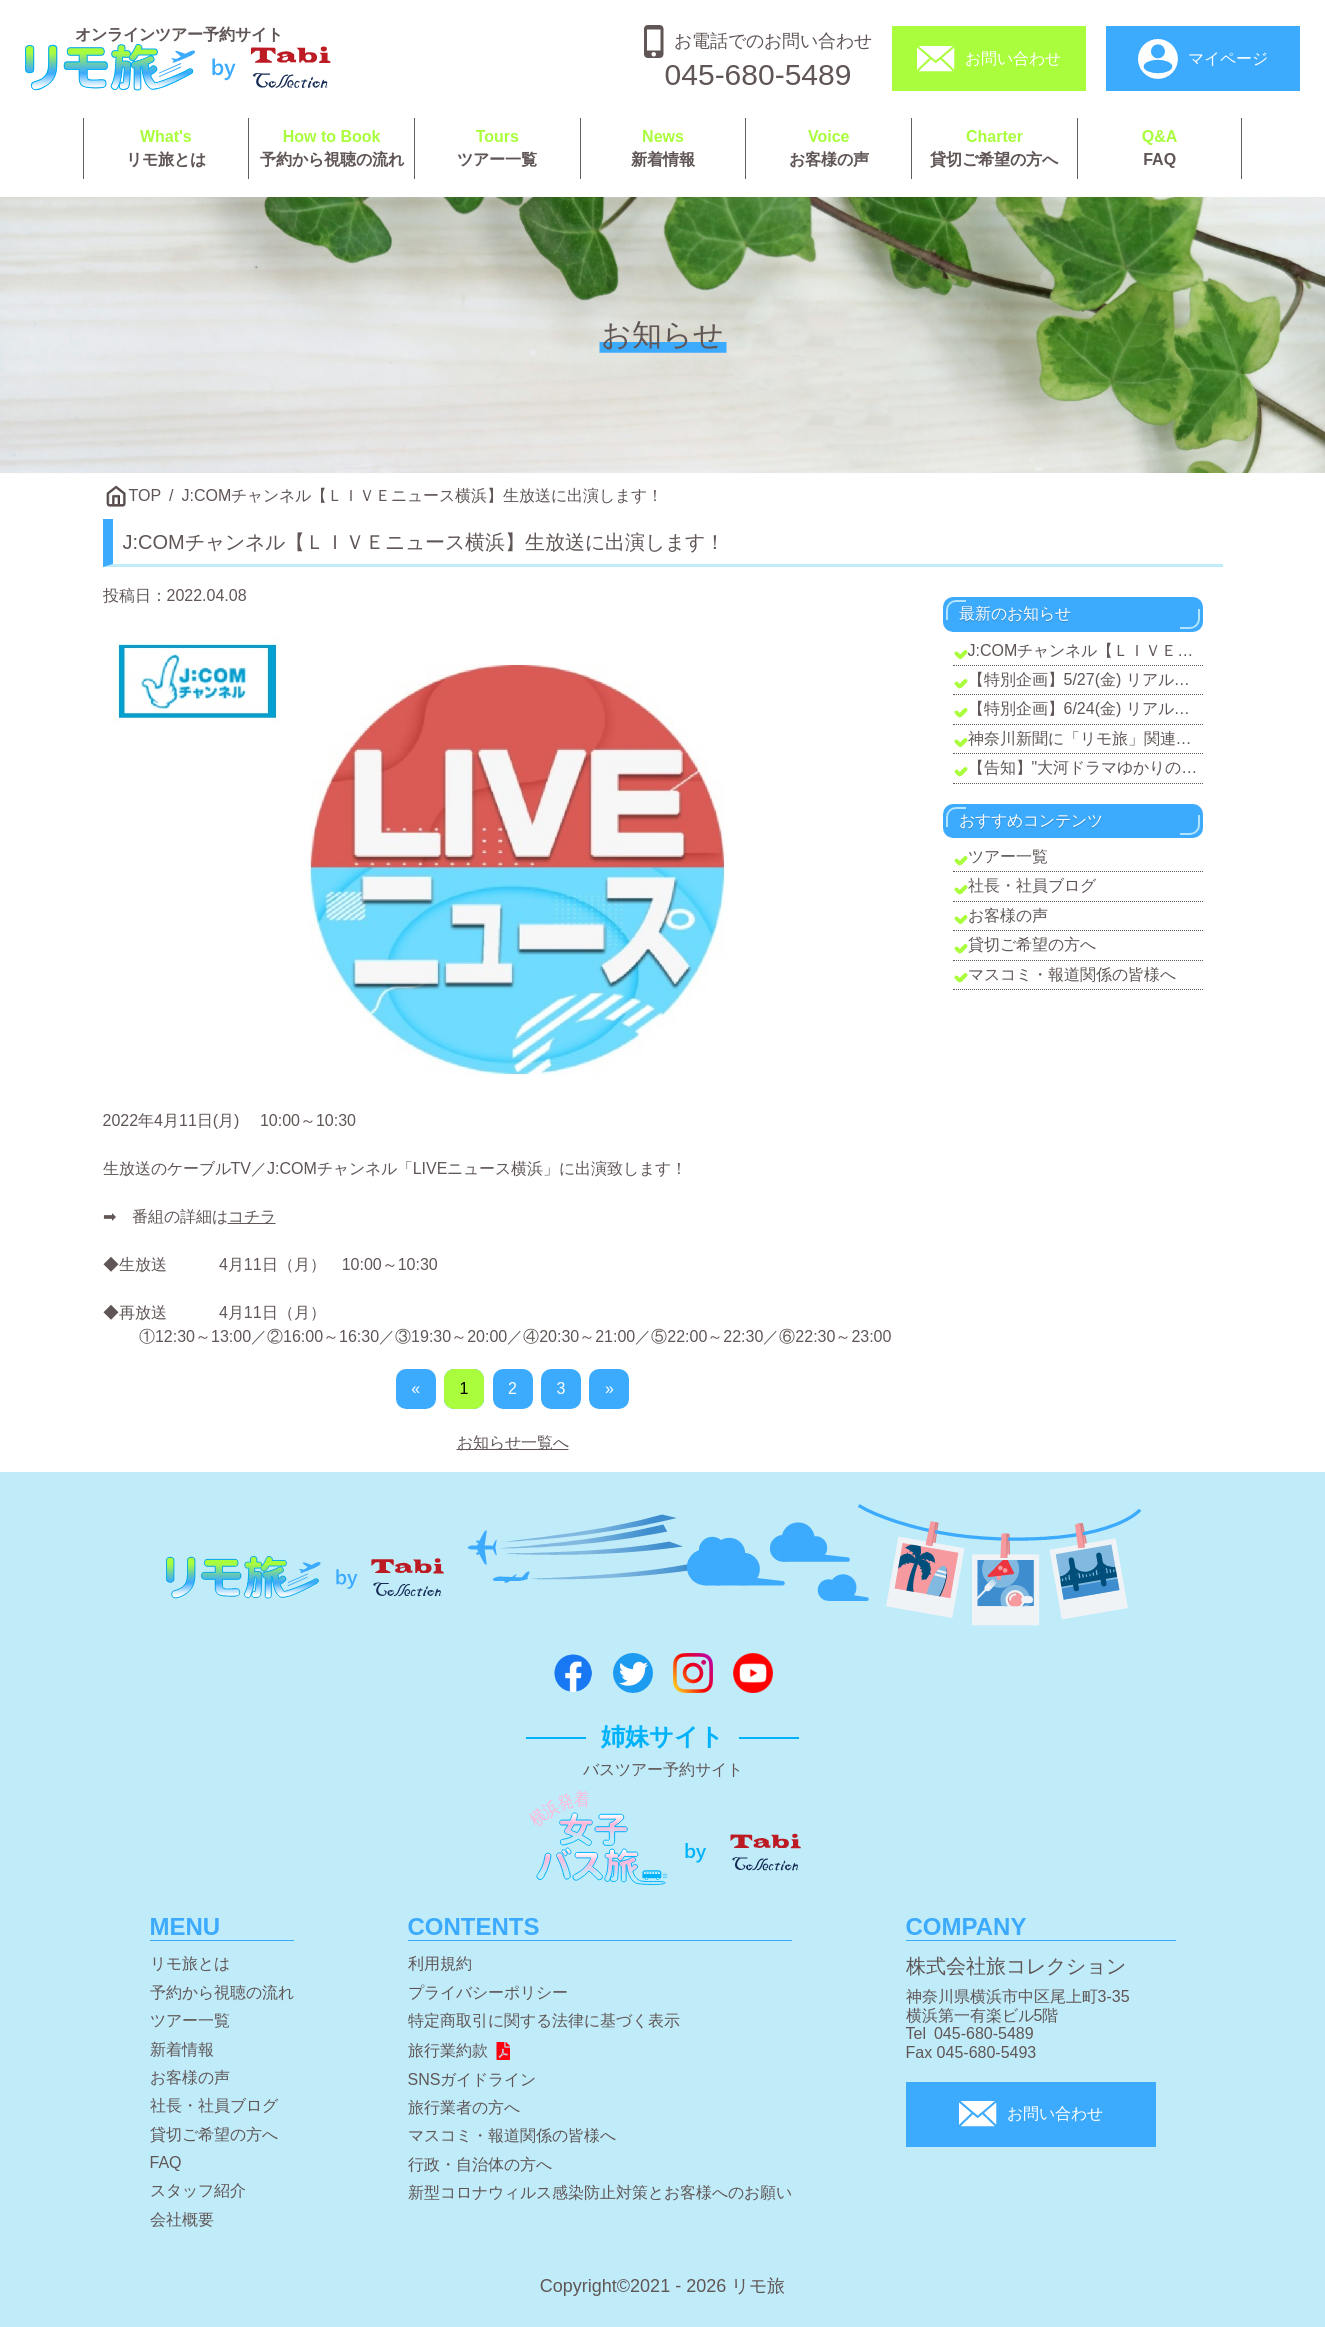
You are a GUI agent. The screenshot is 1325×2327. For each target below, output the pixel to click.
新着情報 (663, 148)
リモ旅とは (166, 148)
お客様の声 (828, 148)
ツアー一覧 (497, 148)
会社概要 (182, 2219)
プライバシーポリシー (488, 1992)
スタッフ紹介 (198, 2190)
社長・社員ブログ (1032, 885)
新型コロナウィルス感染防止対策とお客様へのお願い (600, 2192)
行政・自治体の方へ (480, 2164)
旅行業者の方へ (464, 2107)
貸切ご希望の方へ (994, 148)
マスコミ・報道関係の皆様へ (1072, 974)
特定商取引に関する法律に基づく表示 (544, 2020)
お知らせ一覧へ (513, 1442)
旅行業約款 (460, 2050)
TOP (145, 495)
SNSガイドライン (472, 2079)
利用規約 (440, 1963)
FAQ (1160, 148)
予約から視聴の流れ (331, 148)
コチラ (252, 1216)
